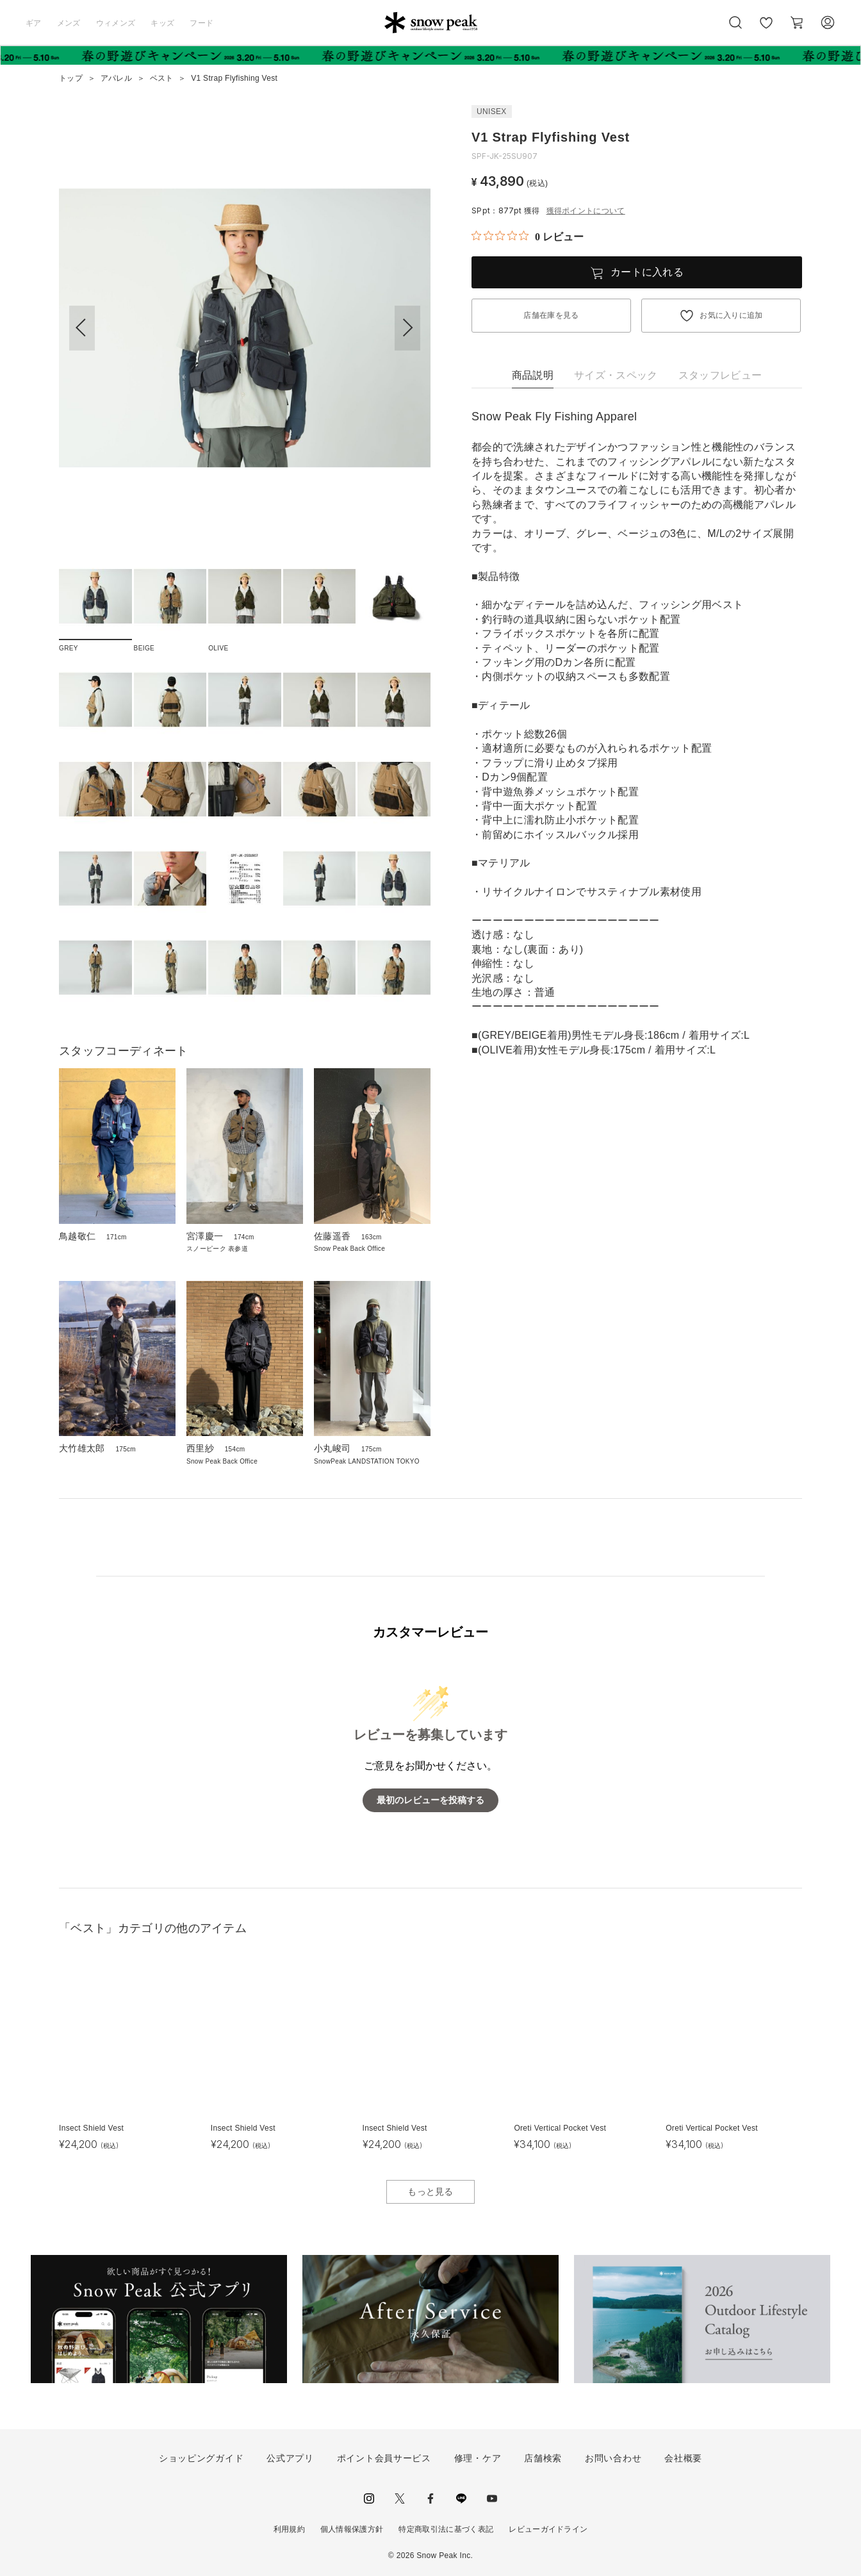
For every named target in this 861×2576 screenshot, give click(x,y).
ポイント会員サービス (384, 2458)
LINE (461, 2498)
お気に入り (766, 29)
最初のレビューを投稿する (430, 1800)
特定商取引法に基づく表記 (445, 2529)
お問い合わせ (613, 2458)
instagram (369, 2498)
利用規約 (289, 2529)
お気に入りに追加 (731, 315)
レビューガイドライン (548, 2529)
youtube (492, 2498)
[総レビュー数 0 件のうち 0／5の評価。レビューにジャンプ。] (528, 236)
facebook (430, 2498)
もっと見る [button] (430, 2191)
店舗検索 (543, 2458)
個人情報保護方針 (352, 2529)
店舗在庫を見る (550, 315)
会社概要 (683, 2458)
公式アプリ (290, 2458)
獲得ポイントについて (585, 210)
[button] (407, 328)
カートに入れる (647, 272)
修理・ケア (478, 2458)
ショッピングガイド (201, 2458)
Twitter (400, 2498)
